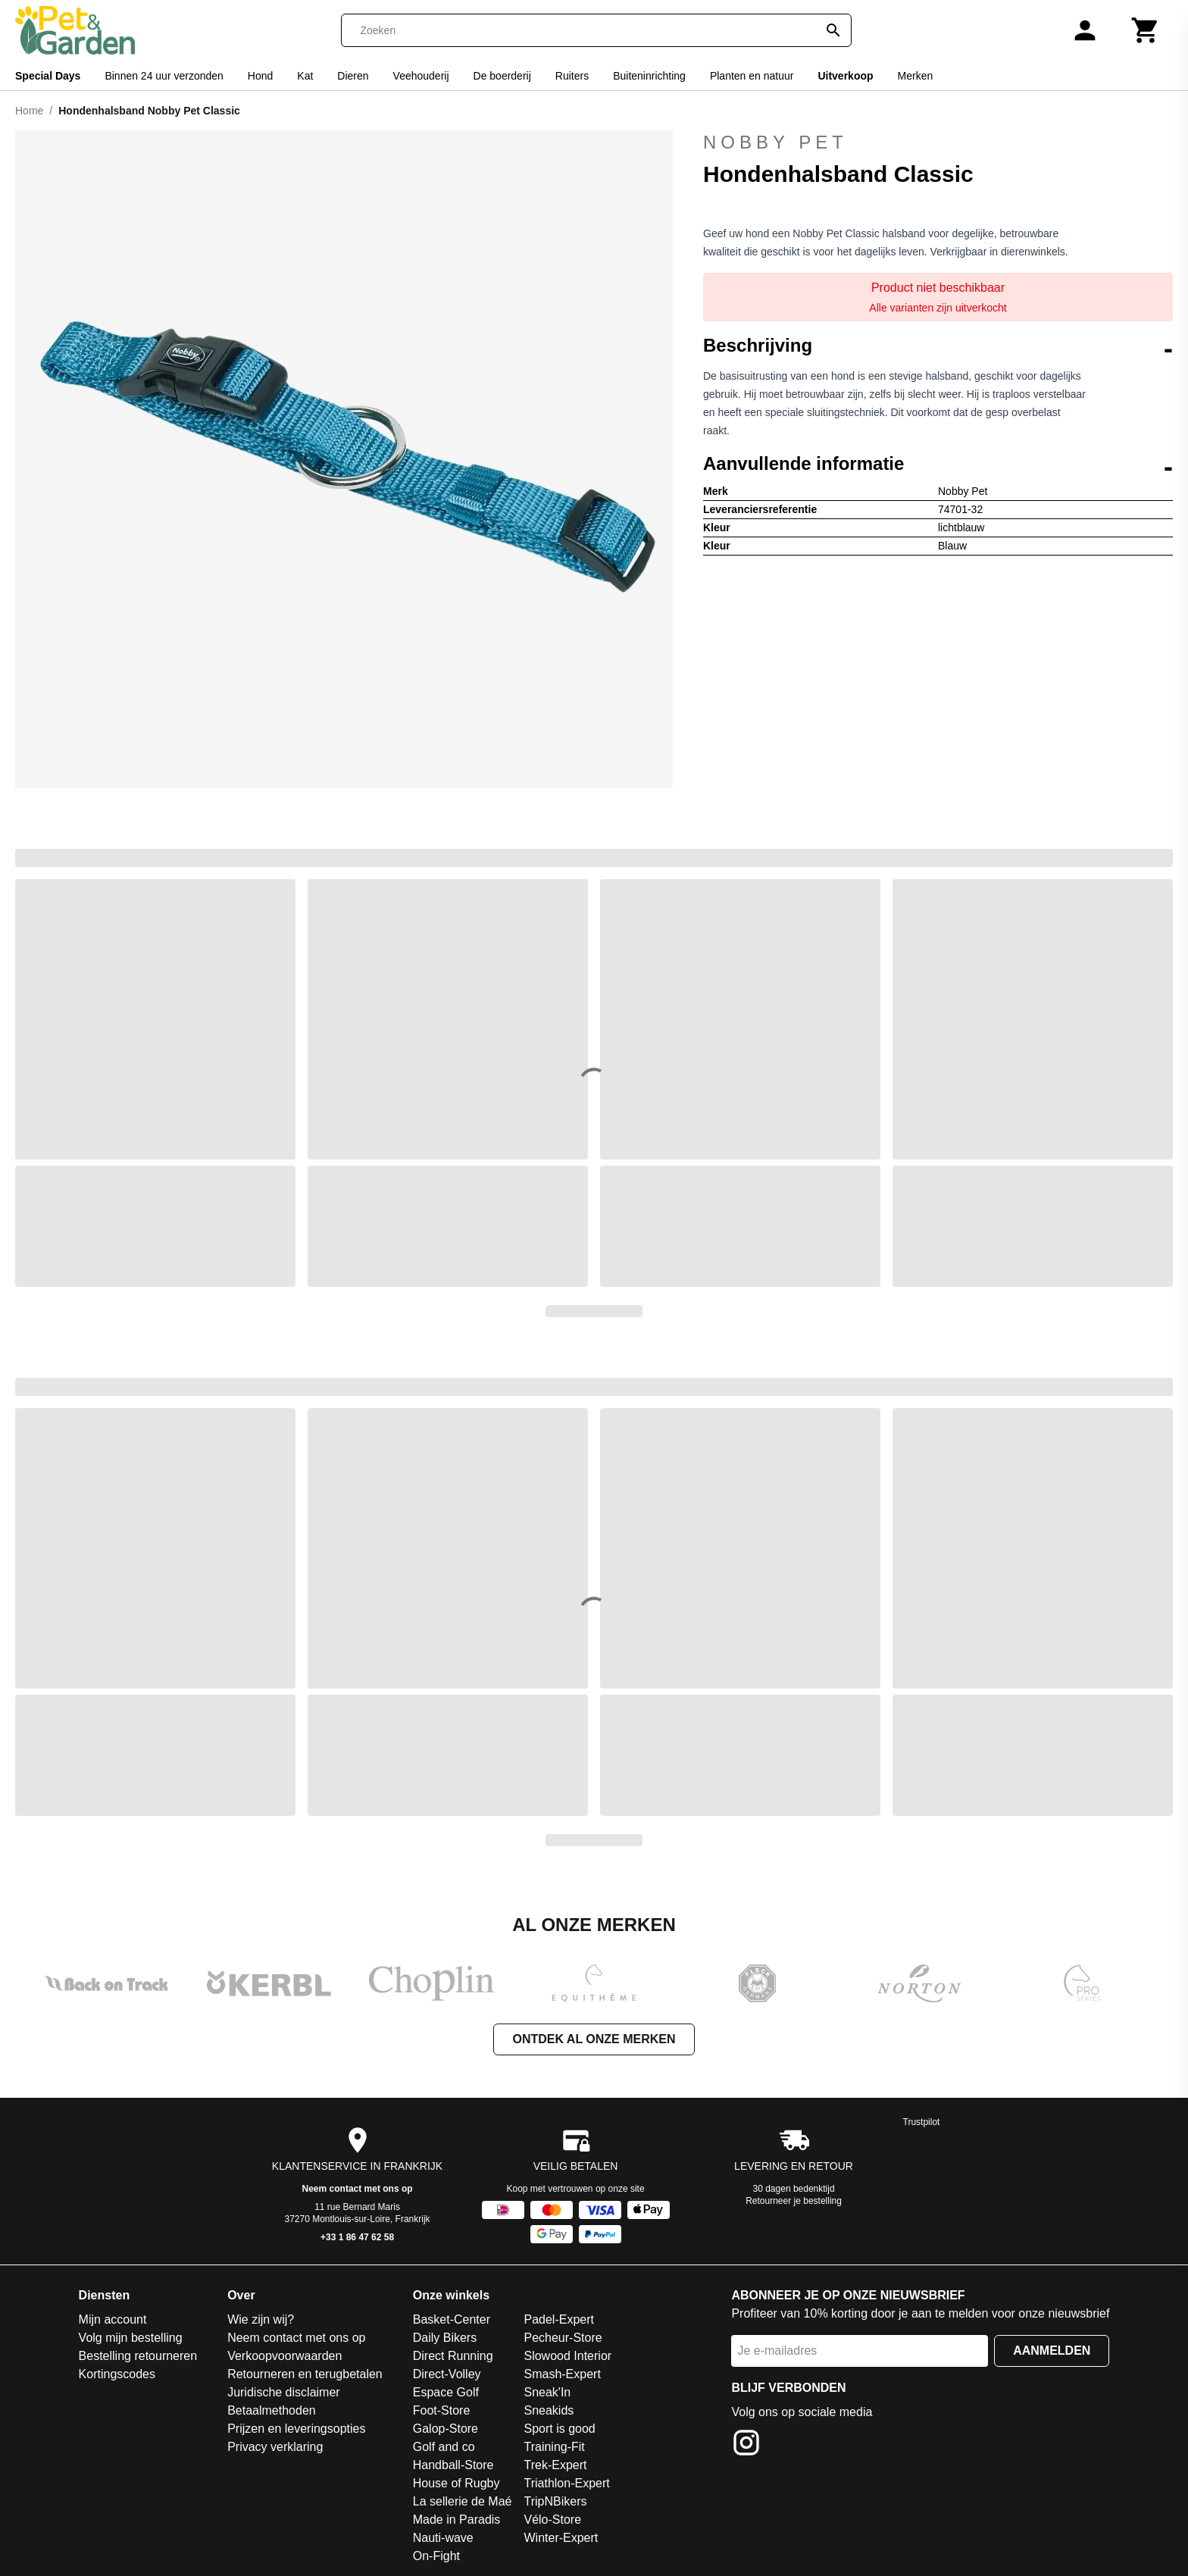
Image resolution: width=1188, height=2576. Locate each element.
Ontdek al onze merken (593, 2039)
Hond (260, 76)
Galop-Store (445, 2428)
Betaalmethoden (271, 2410)
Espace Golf (446, 2392)
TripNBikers (555, 2501)
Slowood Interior (567, 2355)
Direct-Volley (447, 2374)
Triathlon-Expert (566, 2483)
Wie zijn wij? (260, 2319)
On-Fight (436, 2555)
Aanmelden (1051, 2350)
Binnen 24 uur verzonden (164, 76)
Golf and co (444, 2446)
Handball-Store (453, 2465)
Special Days (47, 76)
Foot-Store (442, 2410)
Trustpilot (921, 2122)
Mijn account (113, 2319)
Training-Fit (554, 2446)
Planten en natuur (752, 76)
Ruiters (572, 76)
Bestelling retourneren (138, 2355)
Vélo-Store (552, 2519)
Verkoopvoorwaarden (284, 2355)
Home (29, 111)
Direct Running (453, 2355)
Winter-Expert (561, 2537)
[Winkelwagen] (1145, 30)
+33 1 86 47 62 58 (357, 2237)
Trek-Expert (555, 2465)
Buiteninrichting (649, 76)
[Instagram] (746, 2445)
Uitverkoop (845, 76)
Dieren (352, 76)
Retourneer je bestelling (794, 2201)
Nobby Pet (775, 142)
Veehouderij (421, 76)
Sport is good (559, 2428)
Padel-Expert (559, 2319)
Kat (305, 76)
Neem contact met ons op (357, 2188)
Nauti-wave (443, 2537)
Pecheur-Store (563, 2337)
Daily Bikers (445, 2337)
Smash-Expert (562, 2374)
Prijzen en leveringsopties (296, 2428)
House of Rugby (456, 2483)
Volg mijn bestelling (131, 2337)
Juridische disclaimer (283, 2392)
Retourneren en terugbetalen (305, 2374)
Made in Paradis (457, 2519)
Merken (915, 76)
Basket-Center (451, 2319)
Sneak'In (547, 2392)
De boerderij (502, 76)
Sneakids (549, 2410)
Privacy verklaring (275, 2446)
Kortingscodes (117, 2374)
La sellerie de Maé (462, 2501)
